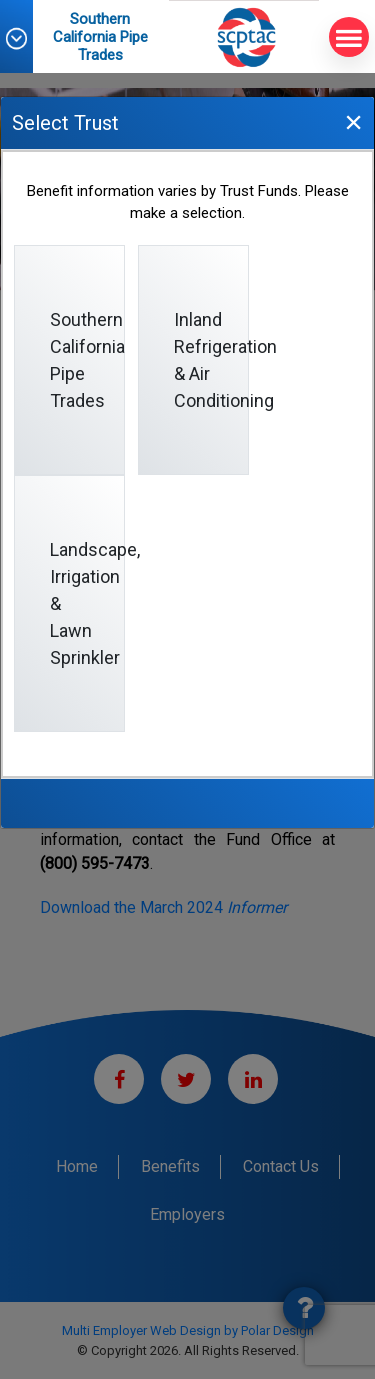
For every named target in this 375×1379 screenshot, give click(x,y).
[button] (26, 38)
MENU (345, 37)
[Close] (353, 121)
